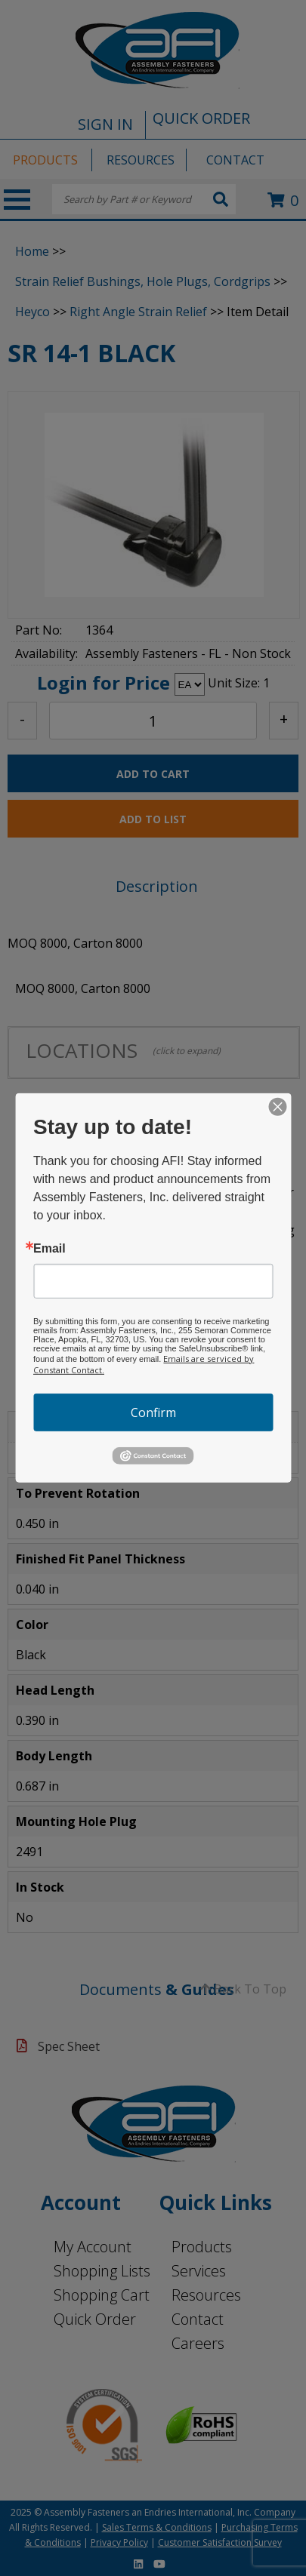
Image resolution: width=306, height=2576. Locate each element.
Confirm (153, 1412)
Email (49, 1249)
